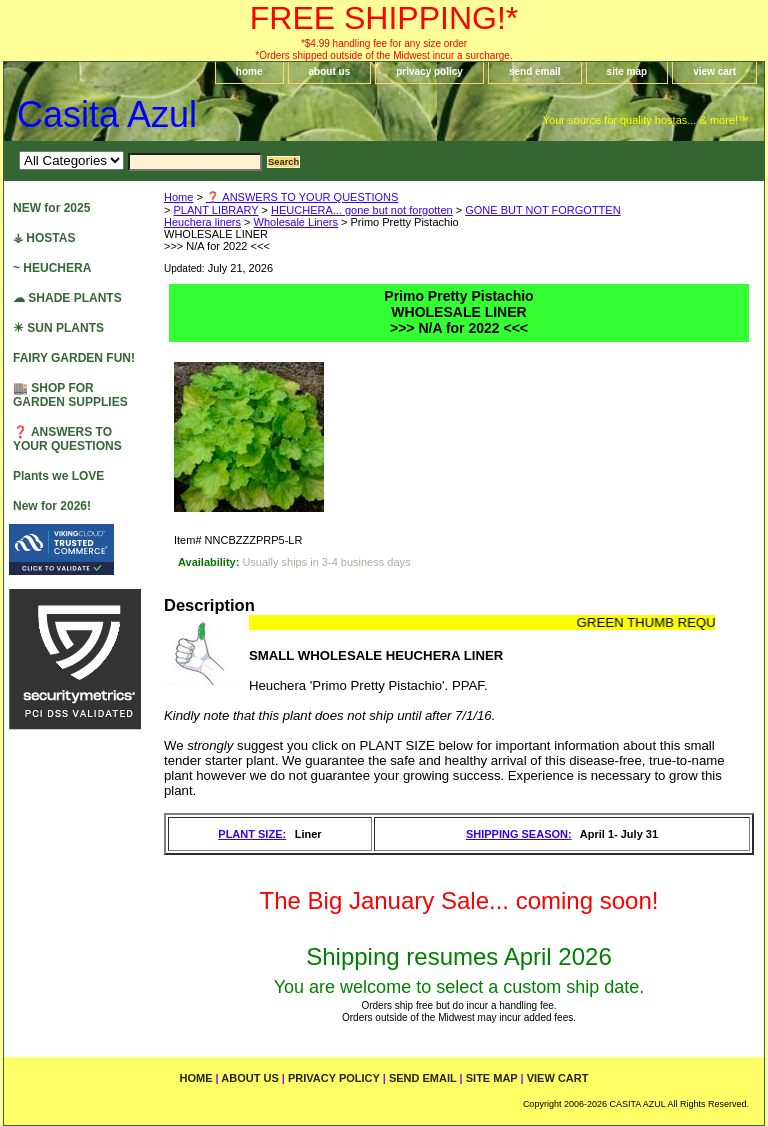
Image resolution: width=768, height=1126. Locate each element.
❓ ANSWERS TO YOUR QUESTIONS (302, 197)
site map (627, 71)
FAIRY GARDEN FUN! (74, 358)
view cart (714, 71)
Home (178, 197)
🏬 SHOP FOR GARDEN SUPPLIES (70, 395)
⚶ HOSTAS (44, 238)
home (249, 71)
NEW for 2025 (51, 208)
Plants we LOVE (58, 476)
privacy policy (429, 71)
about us (330, 71)
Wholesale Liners (296, 222)
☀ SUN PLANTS (58, 328)
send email (535, 71)
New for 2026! (52, 506)
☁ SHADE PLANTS (67, 298)
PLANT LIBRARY (215, 210)
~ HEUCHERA (52, 268)
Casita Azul (107, 114)
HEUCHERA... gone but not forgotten (362, 210)
